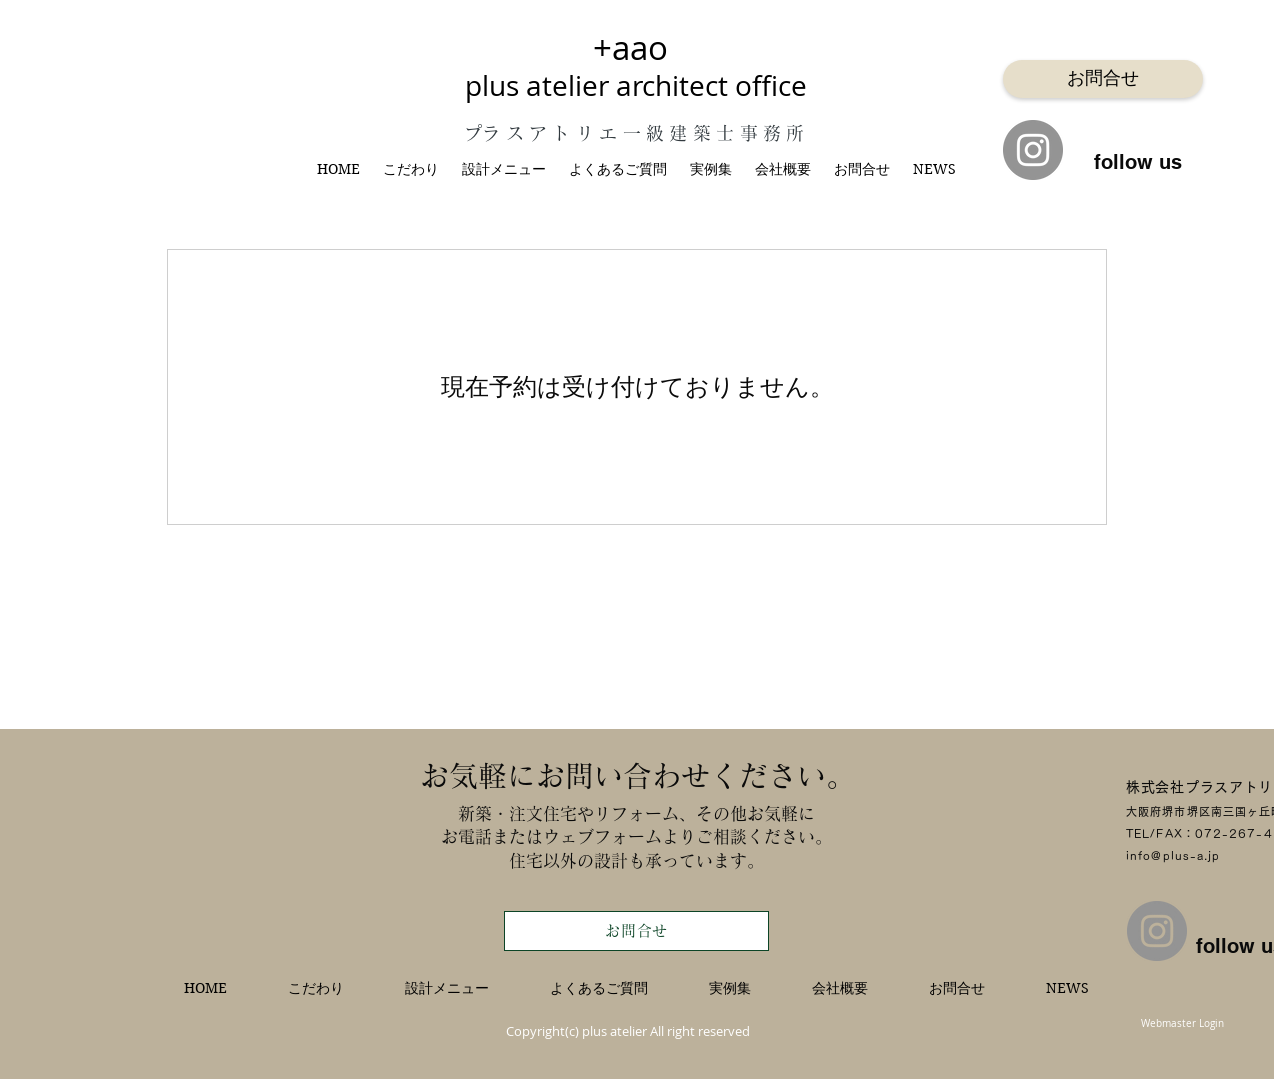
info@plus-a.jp (1173, 855)
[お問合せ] (1103, 79)
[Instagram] (1033, 150)
